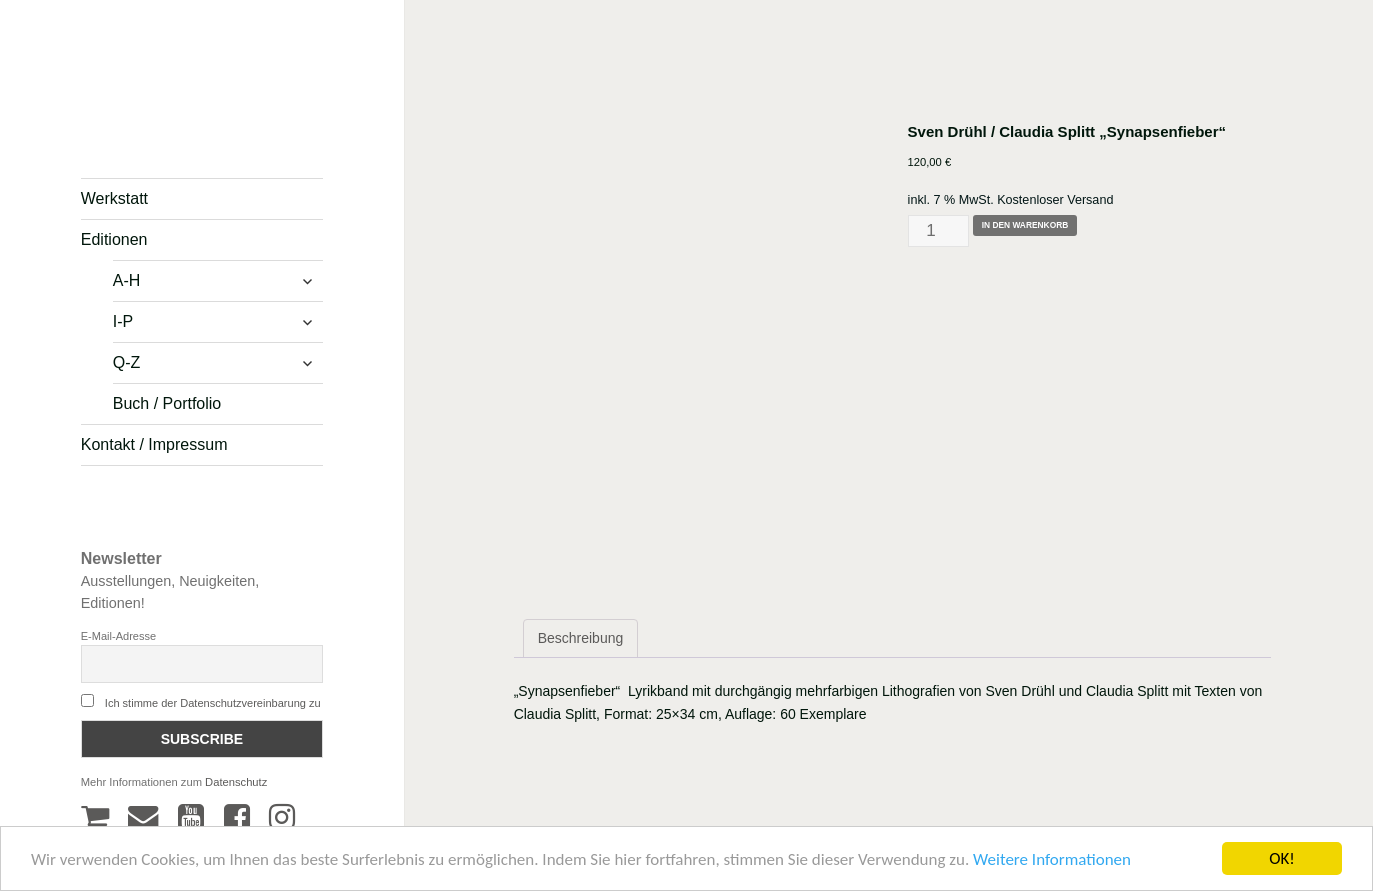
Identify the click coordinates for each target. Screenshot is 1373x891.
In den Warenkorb (1025, 225)
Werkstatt (114, 198)
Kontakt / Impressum (154, 444)
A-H (127, 280)
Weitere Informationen (1052, 861)
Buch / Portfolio (167, 403)
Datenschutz (236, 782)
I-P (123, 321)
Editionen (114, 239)
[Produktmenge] (939, 230)
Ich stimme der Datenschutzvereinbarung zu (213, 703)
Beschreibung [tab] (581, 638)
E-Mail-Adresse (118, 636)
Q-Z (127, 362)
